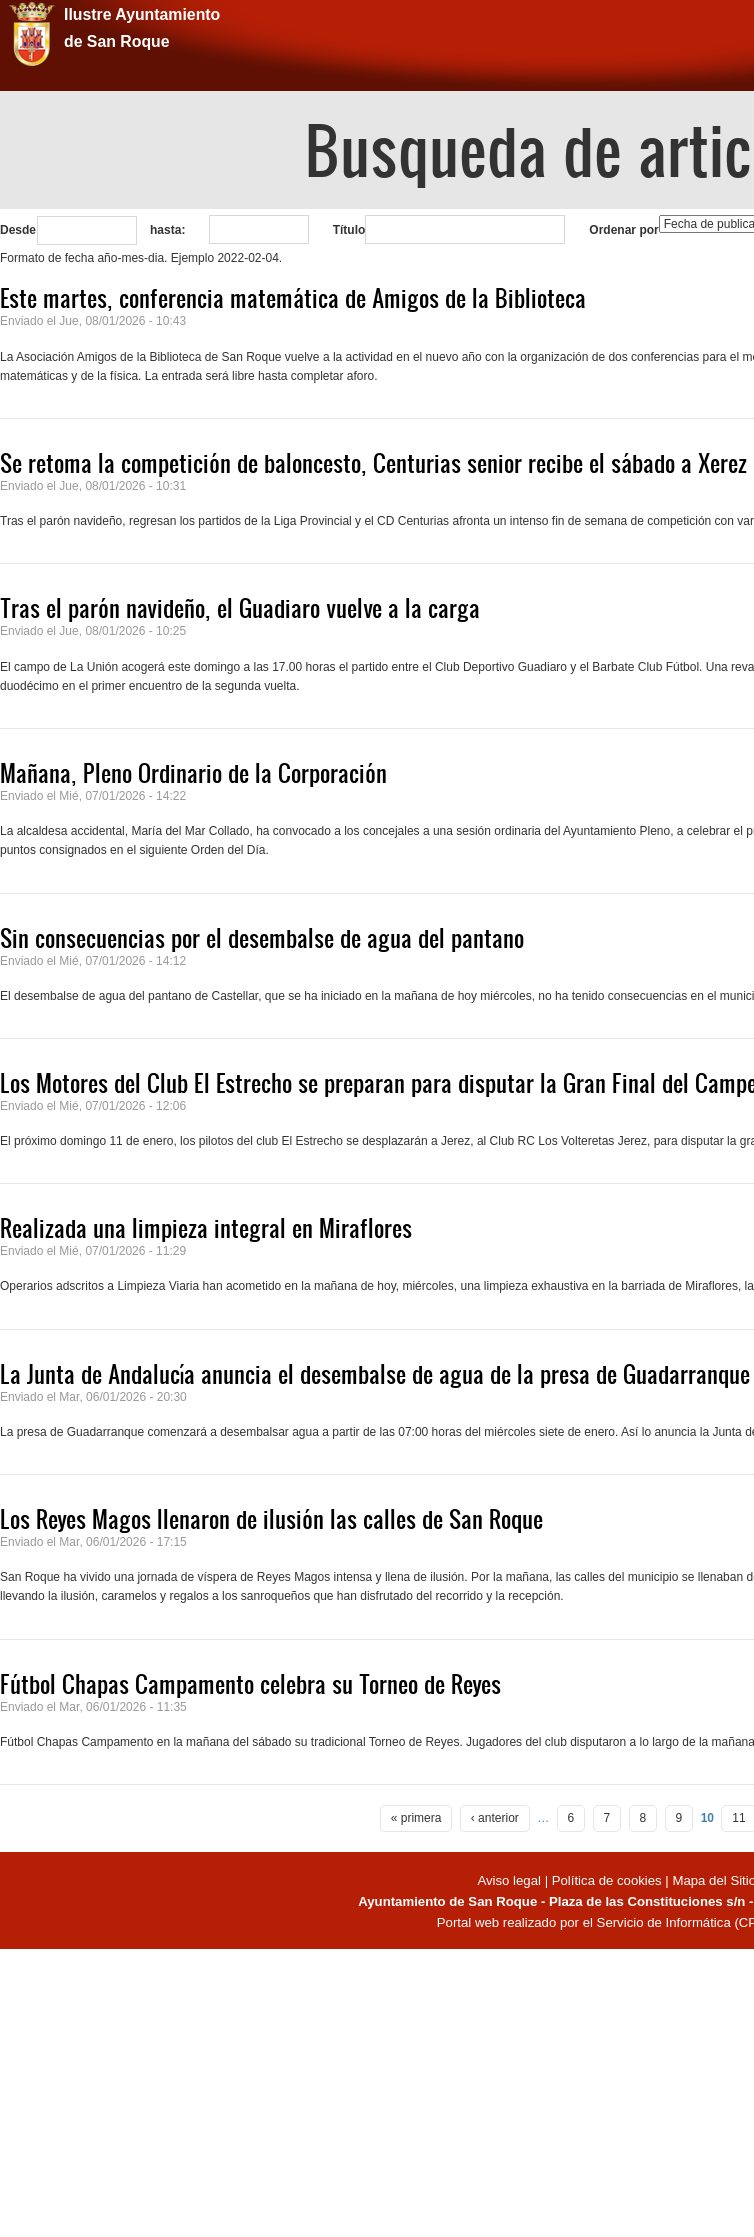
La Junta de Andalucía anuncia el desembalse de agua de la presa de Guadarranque (375, 1374)
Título (349, 230)
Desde (18, 230)
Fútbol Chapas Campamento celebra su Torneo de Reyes (250, 1684)
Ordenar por (623, 230)
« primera (416, 1818)
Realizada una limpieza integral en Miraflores (206, 1228)
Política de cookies (607, 1880)
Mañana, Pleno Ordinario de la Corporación (193, 773)
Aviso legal (510, 1880)
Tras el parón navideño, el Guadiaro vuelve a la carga (240, 608)
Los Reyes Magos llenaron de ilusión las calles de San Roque (271, 1519)
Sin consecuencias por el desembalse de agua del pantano (262, 938)
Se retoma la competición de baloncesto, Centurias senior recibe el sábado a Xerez (373, 463)
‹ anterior (495, 1818)
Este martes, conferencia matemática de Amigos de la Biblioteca (293, 298)
